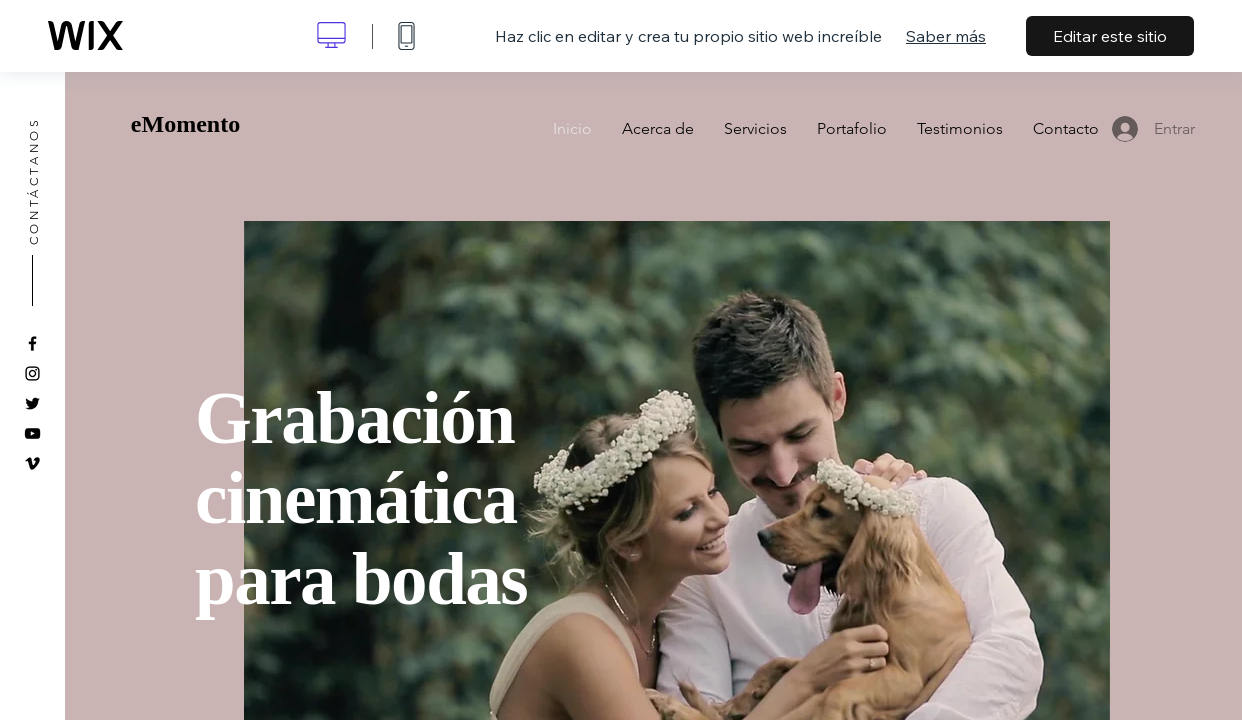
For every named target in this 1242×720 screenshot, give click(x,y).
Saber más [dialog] (946, 36)
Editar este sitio (1110, 36)
